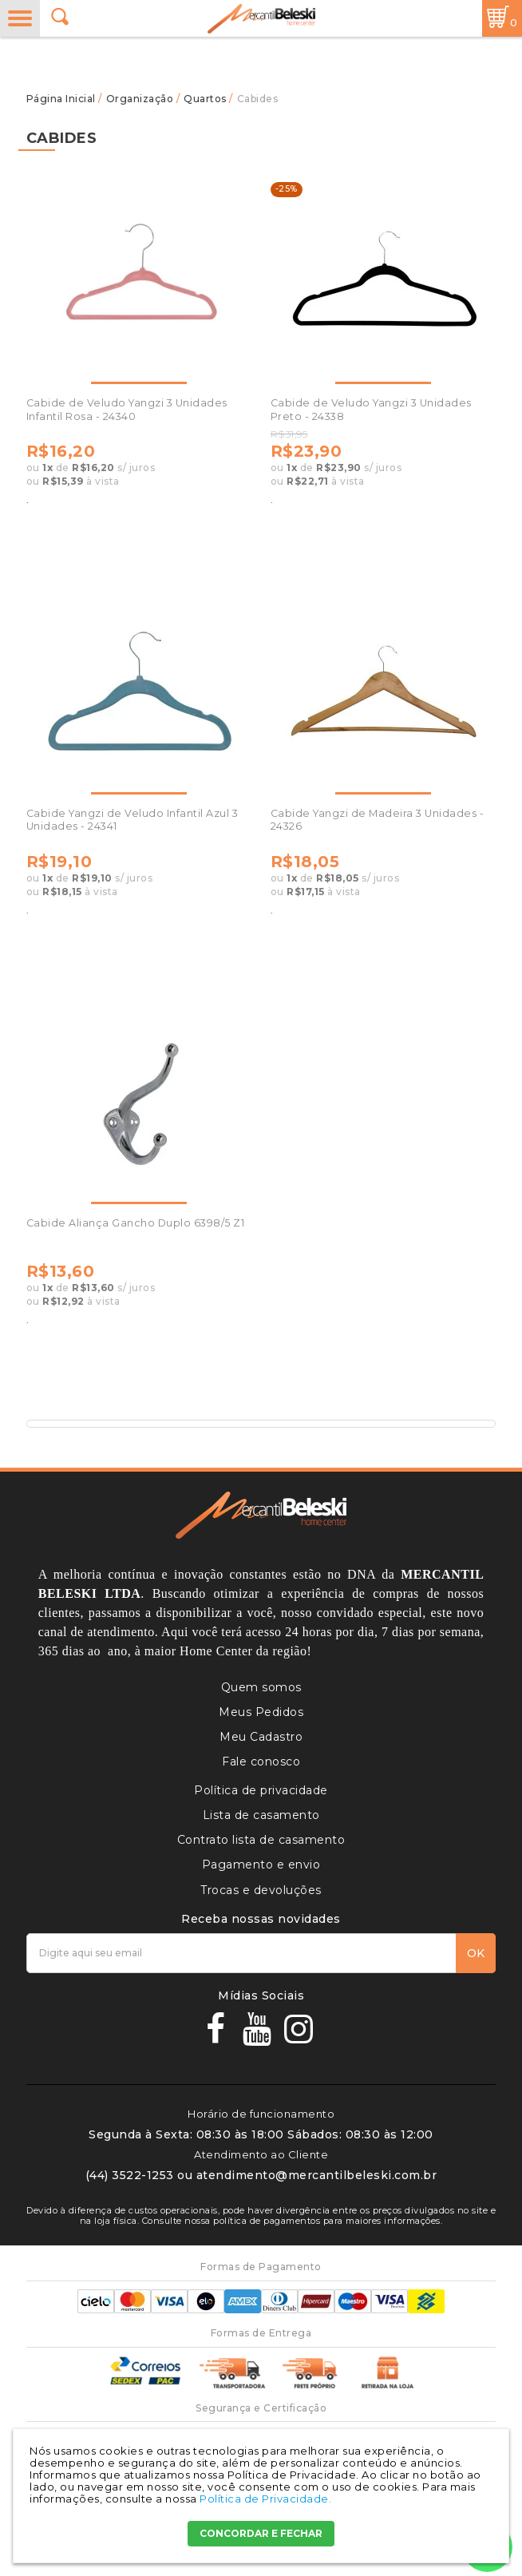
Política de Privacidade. (265, 2498)
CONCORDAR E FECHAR (261, 2533)
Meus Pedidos (261, 1712)
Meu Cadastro (261, 1737)
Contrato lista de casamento (261, 1840)
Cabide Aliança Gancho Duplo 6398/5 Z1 (135, 1223)
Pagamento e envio (261, 1864)
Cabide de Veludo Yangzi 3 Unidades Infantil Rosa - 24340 (126, 409)
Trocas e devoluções (261, 1890)
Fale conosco (261, 1761)
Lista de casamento (261, 1815)
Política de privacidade (261, 1790)
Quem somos (261, 1687)
